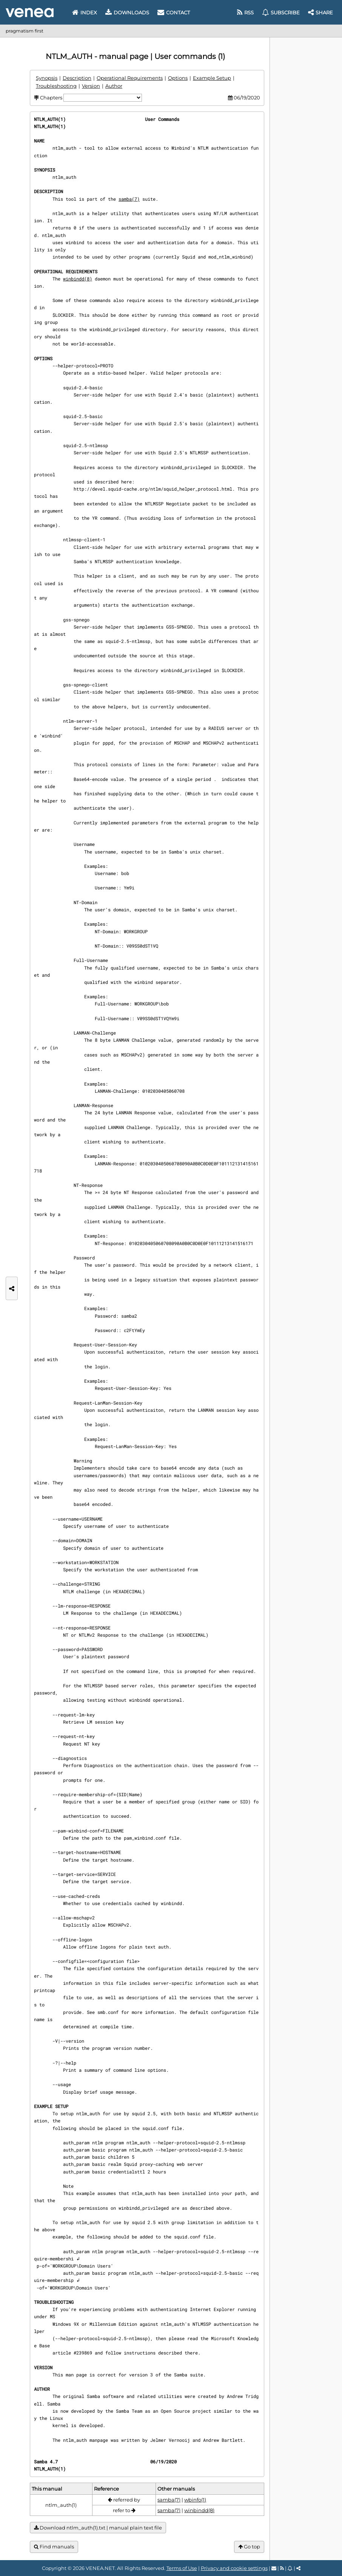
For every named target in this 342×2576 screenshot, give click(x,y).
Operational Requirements (130, 78)
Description (77, 78)
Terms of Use (181, 2568)
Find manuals (54, 2546)
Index (84, 12)
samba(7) (129, 199)
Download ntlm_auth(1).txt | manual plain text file (98, 2527)
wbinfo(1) (195, 2500)
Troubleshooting (56, 86)
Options (178, 78)
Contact (173, 12)
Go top (249, 2546)
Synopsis (46, 78)
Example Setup (212, 78)
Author (113, 86)
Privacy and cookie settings (234, 2568)
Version (91, 86)
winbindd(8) (77, 279)
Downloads (127, 12)
